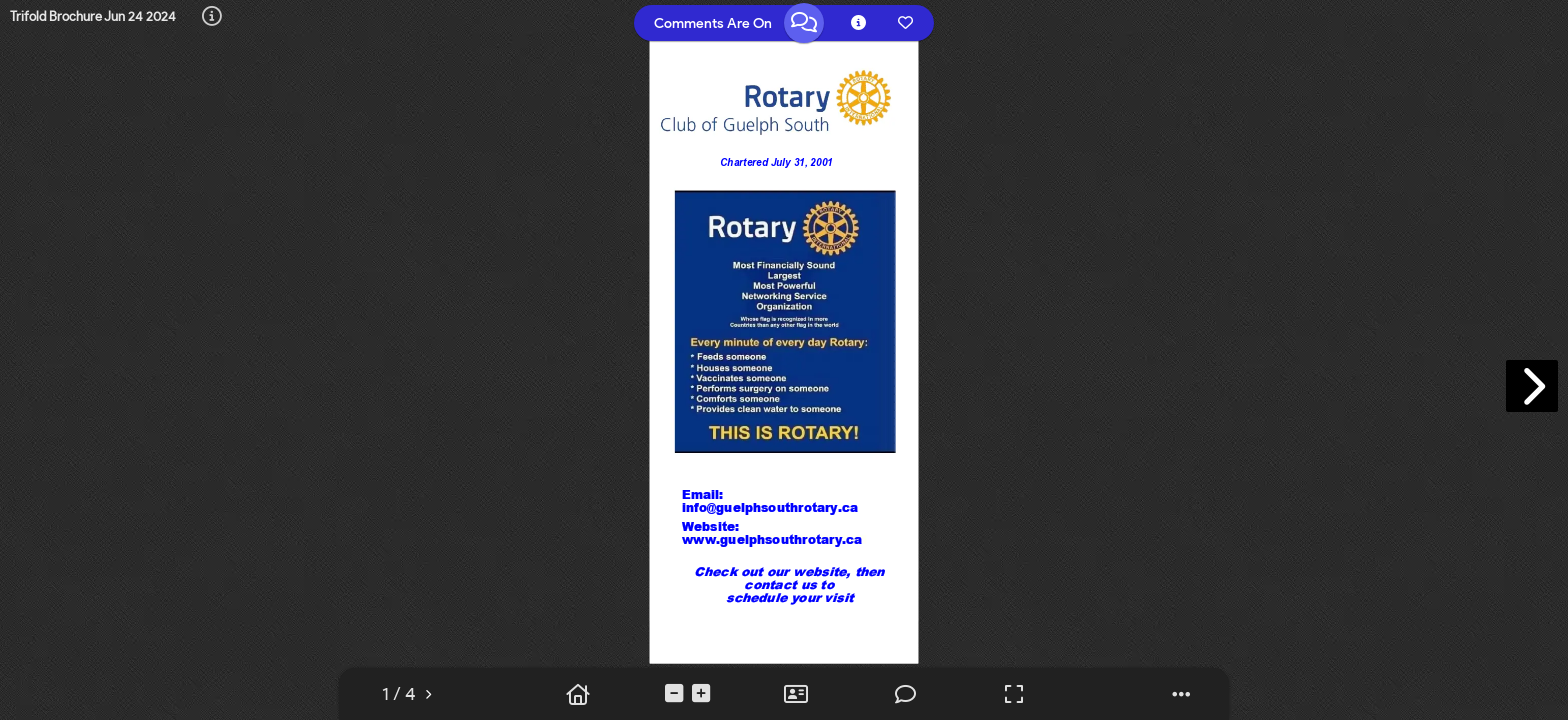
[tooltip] (212, 17)
